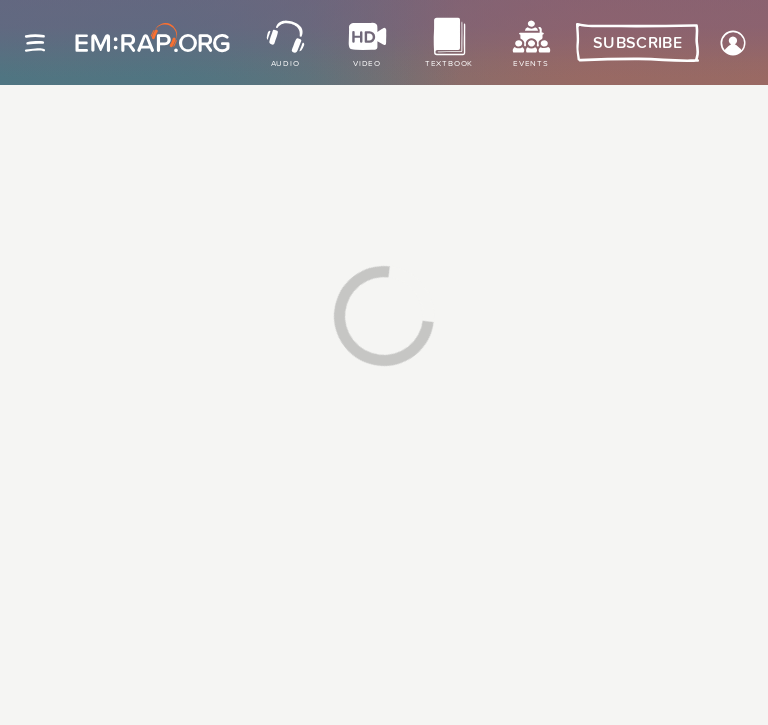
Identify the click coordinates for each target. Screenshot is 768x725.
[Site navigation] (35, 43)
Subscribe (637, 43)
